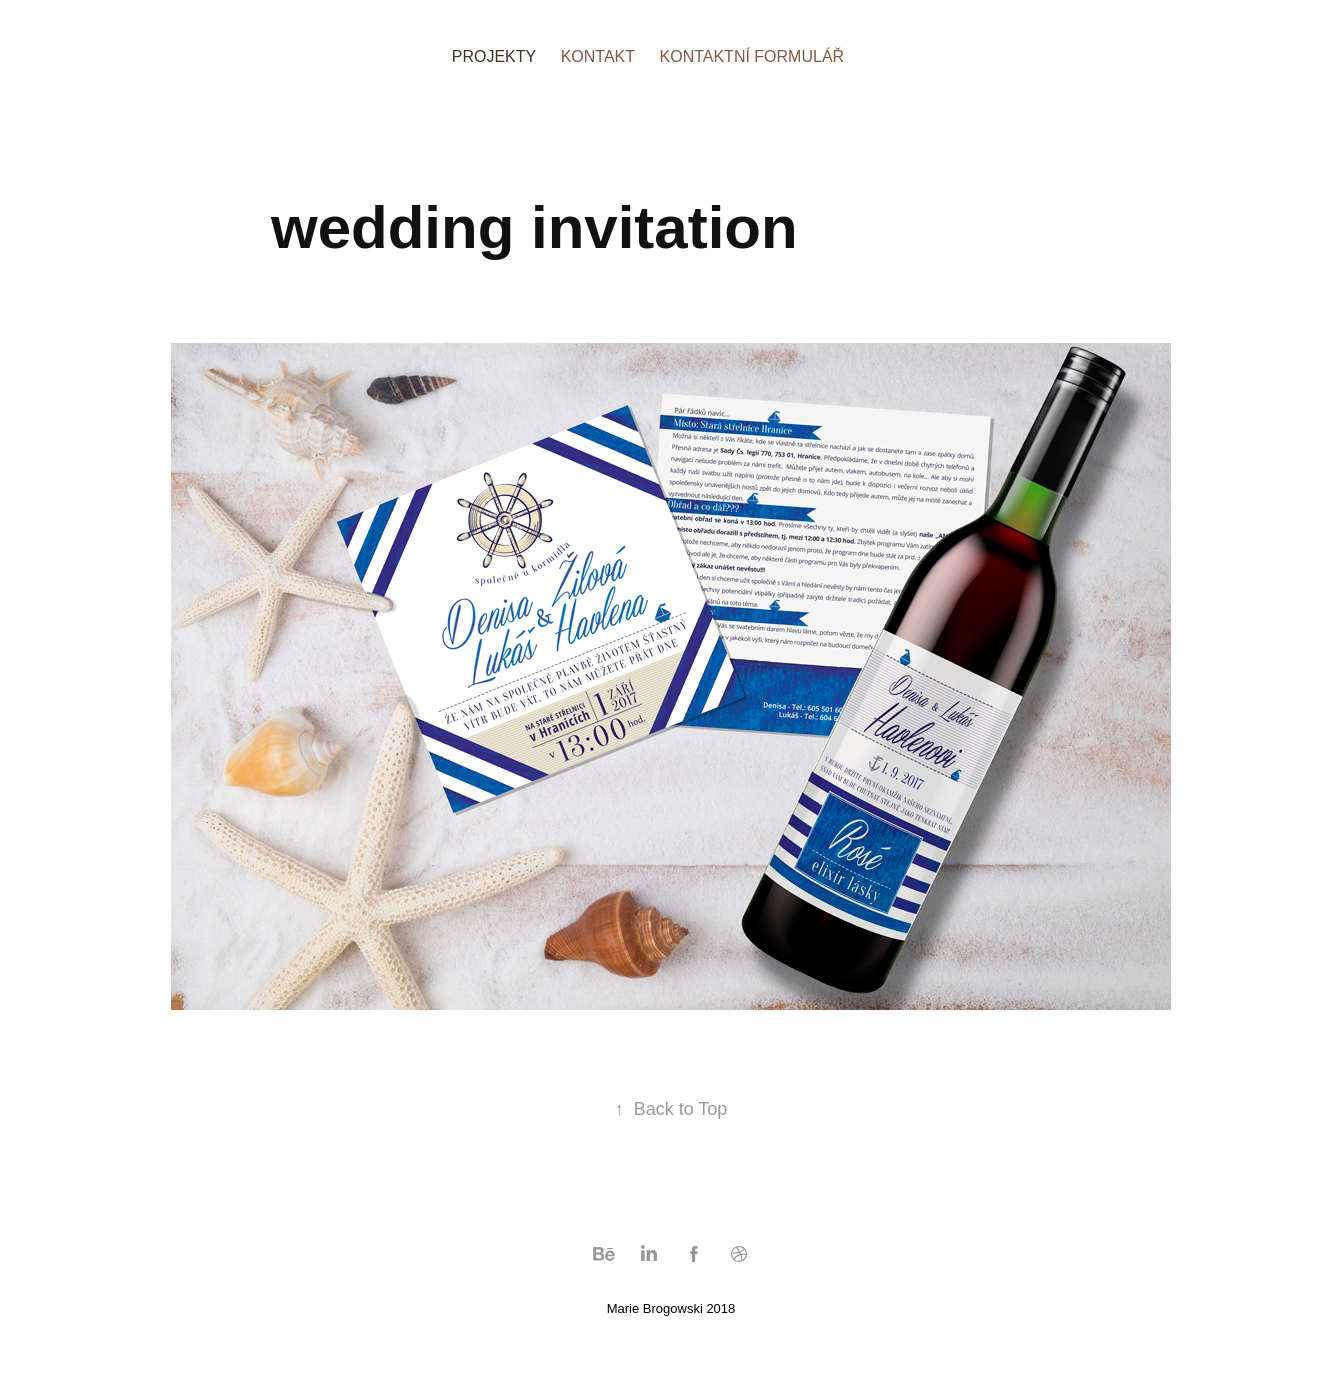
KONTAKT (598, 56)
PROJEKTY (494, 56)
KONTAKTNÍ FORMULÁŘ (752, 56)
